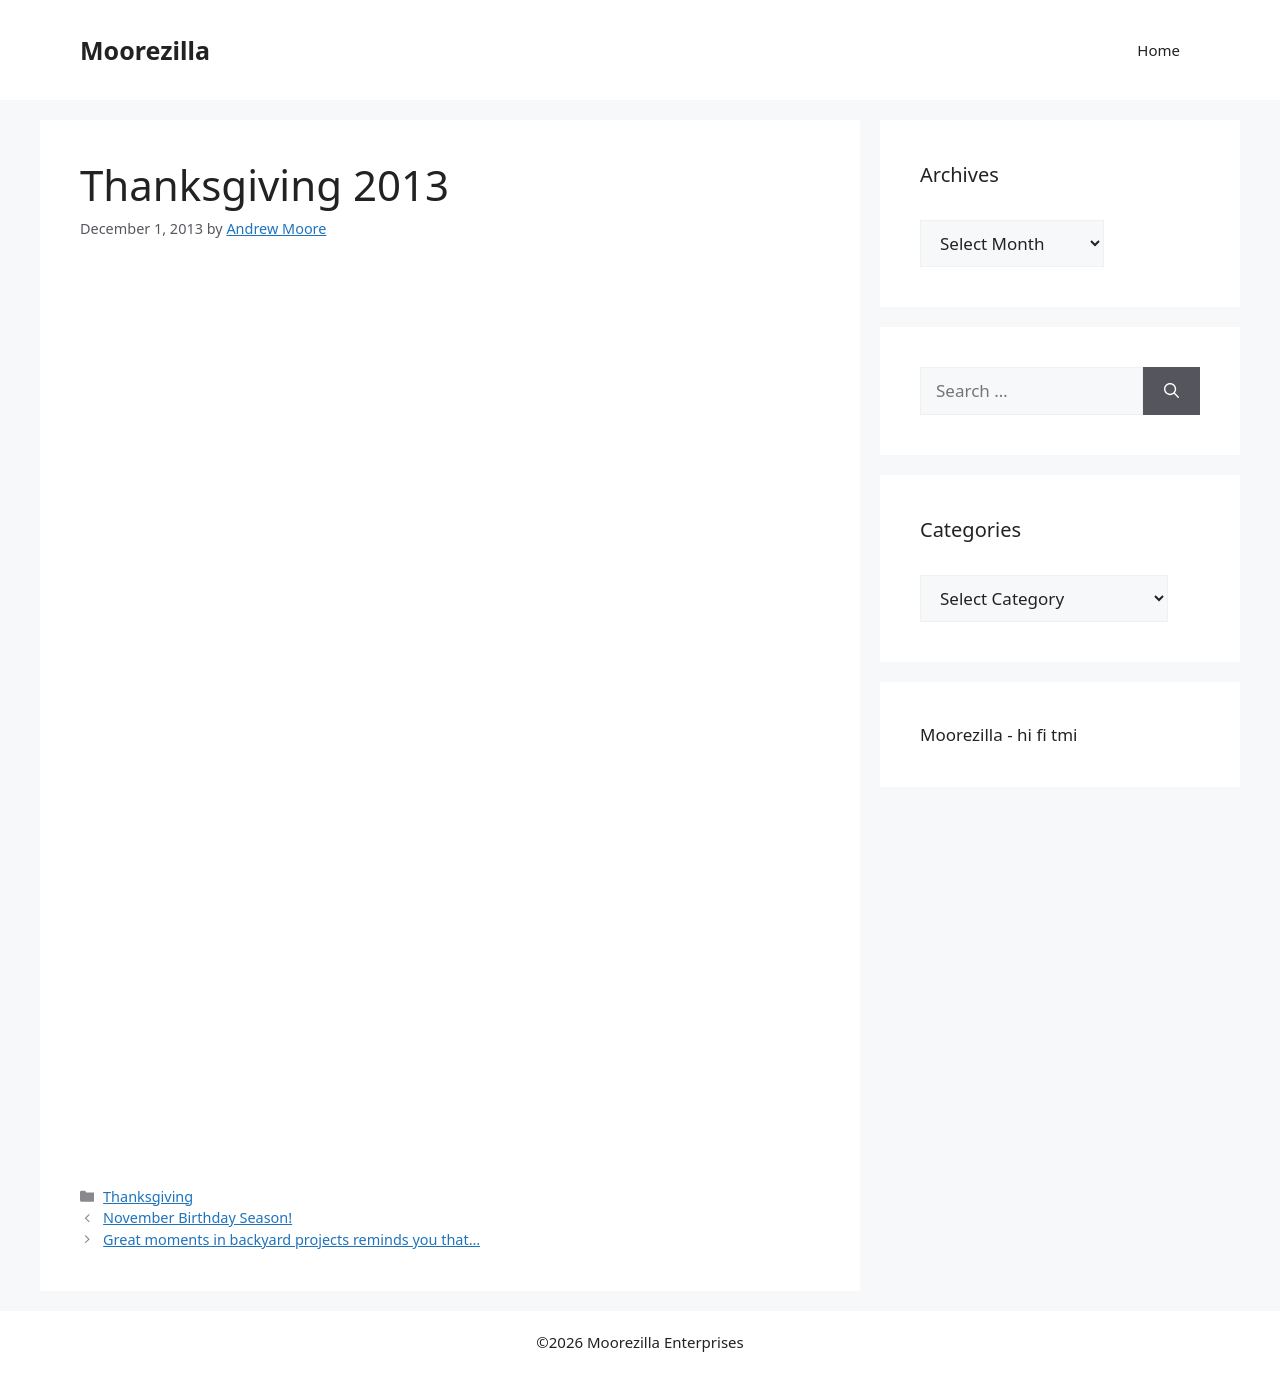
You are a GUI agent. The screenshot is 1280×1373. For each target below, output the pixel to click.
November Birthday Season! (197, 1217)
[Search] (1171, 391)
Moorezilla (145, 50)
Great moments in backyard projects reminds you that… (291, 1239)
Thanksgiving (148, 1196)
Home (1158, 50)
